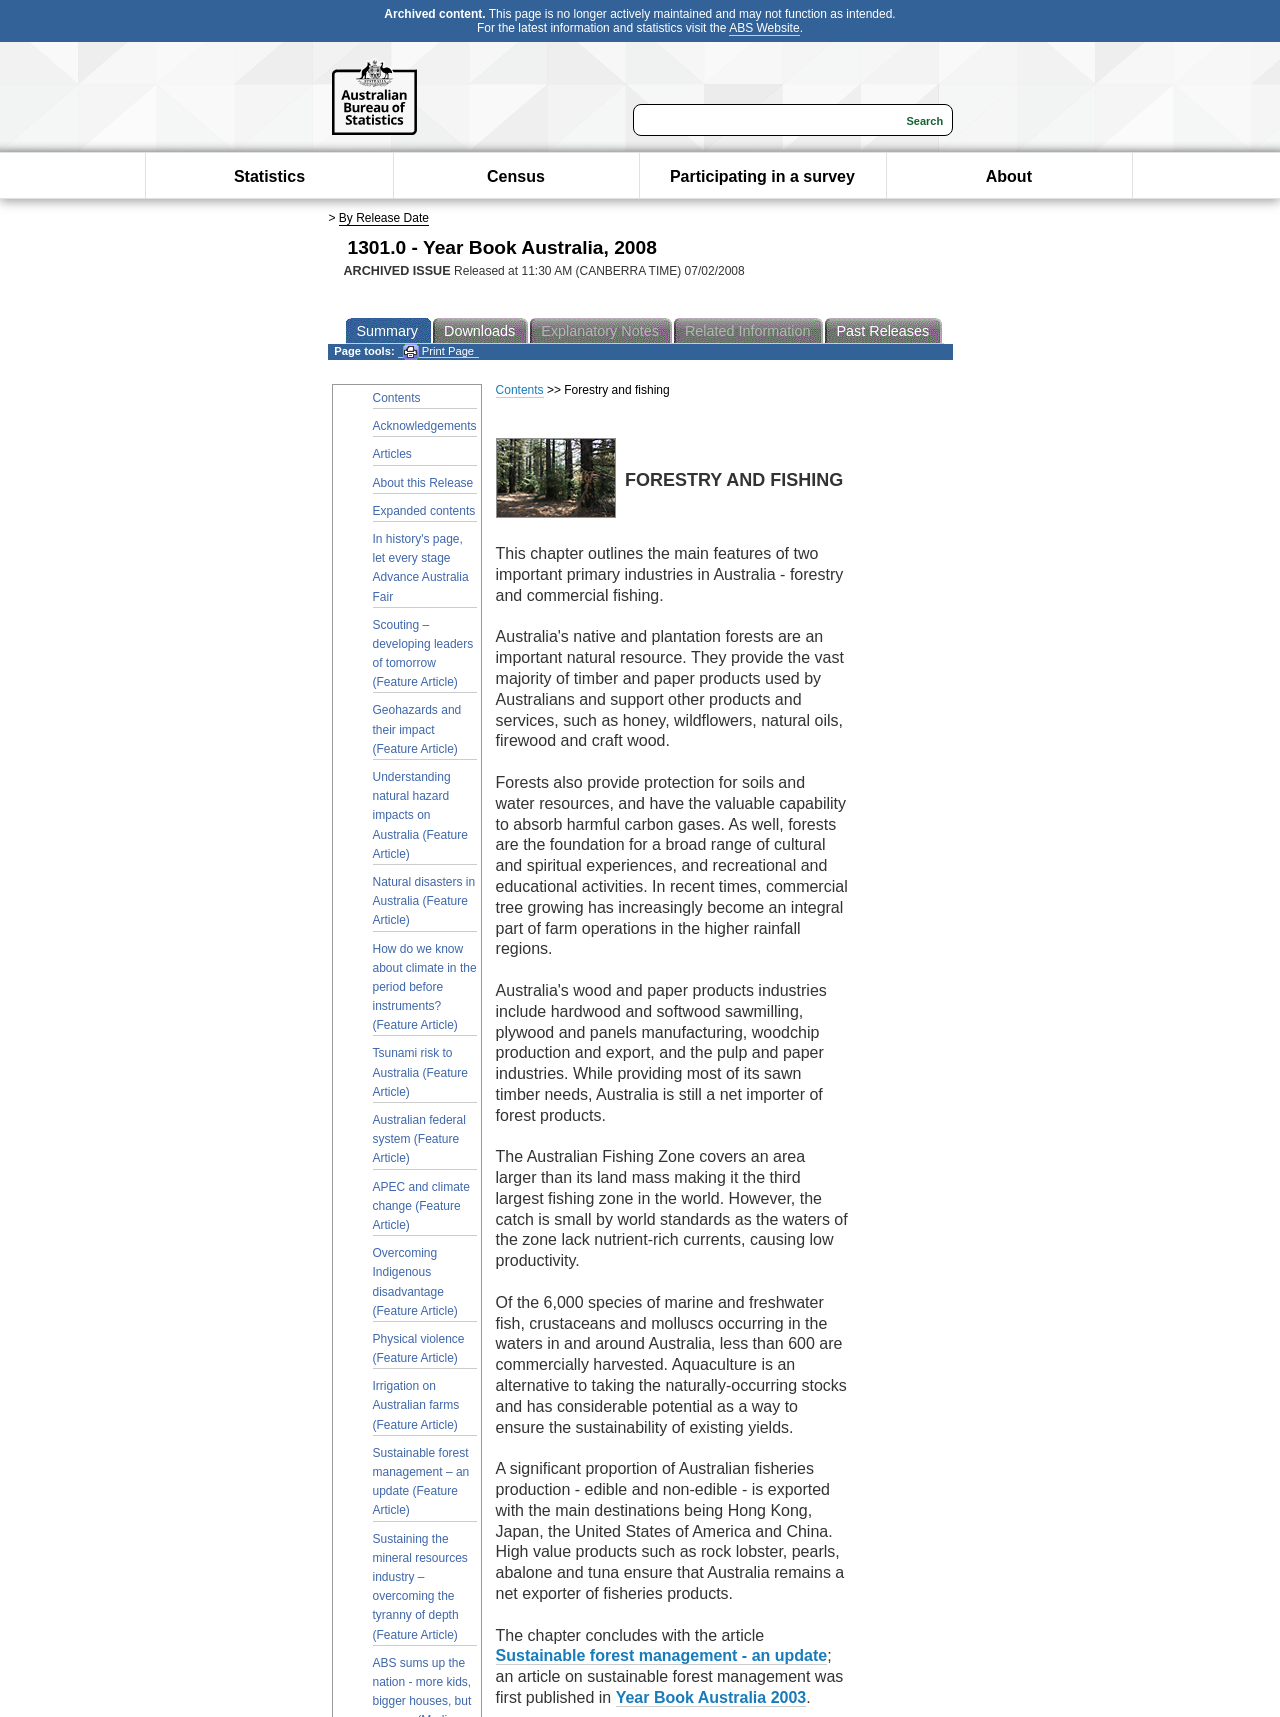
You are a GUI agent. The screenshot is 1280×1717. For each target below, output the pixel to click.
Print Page (438, 351)
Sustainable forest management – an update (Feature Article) (421, 1482)
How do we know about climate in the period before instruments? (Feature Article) (425, 987)
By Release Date (384, 218)
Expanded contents (424, 511)
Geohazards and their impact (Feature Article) (417, 729)
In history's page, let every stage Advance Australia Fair (421, 568)
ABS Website (764, 28)
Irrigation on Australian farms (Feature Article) (416, 1405)
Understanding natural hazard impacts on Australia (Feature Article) (420, 815)
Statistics (269, 176)
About (1009, 176)
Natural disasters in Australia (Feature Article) (424, 901)
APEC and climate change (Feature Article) (421, 1206)
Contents (397, 398)
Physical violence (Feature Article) (419, 1348)
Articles (392, 454)
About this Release (423, 483)
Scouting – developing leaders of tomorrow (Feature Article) (423, 654)
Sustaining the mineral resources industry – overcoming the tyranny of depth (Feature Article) (420, 1587)
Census (516, 176)
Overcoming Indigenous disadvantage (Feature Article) (415, 1282)
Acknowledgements (425, 426)
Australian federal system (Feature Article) (419, 1139)
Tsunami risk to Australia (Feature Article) (420, 1072)
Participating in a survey (762, 176)
